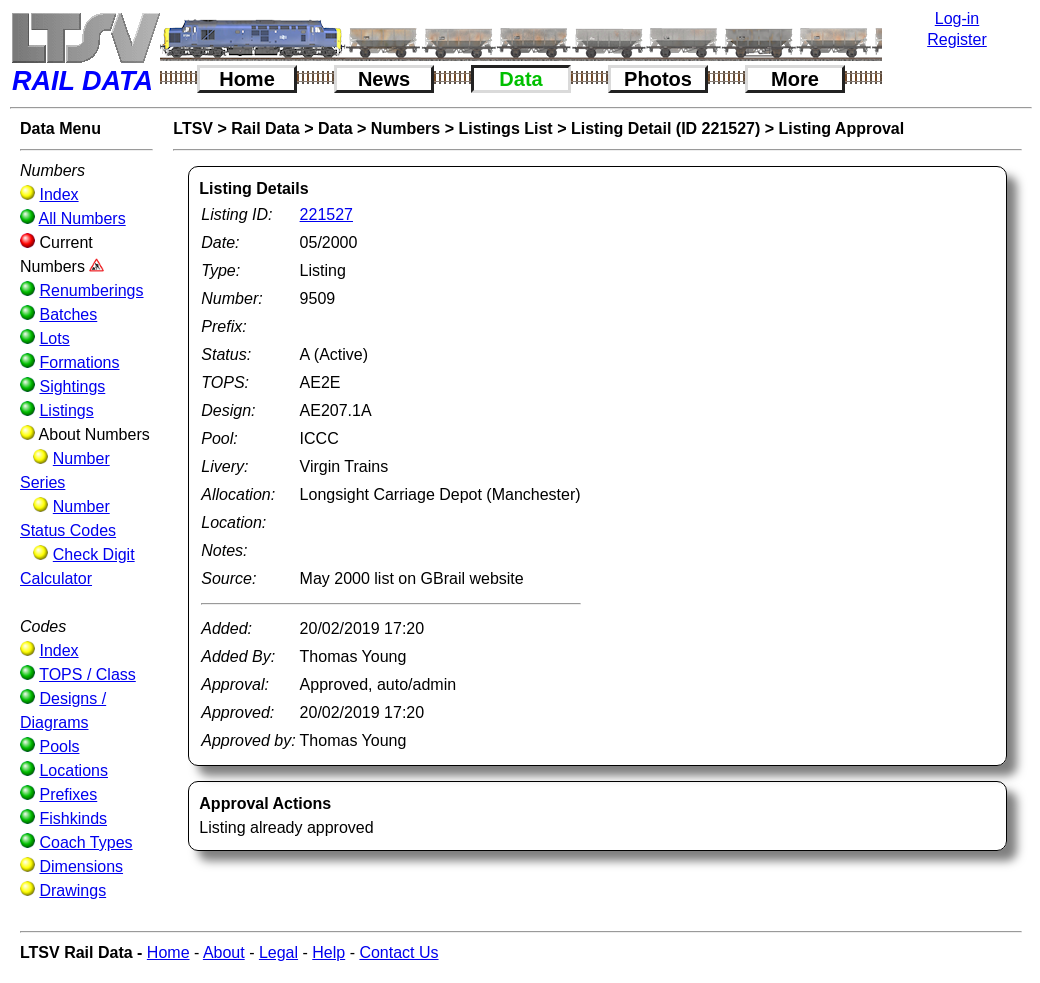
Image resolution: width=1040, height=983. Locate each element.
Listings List (505, 128)
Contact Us (398, 952)
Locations (73, 770)
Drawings (72, 890)
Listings (66, 410)
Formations (79, 362)
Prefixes (68, 794)
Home (247, 79)
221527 (326, 214)
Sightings (72, 386)
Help (328, 952)
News (384, 79)
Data (520, 79)
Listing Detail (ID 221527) (665, 128)
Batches (68, 314)
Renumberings (91, 290)
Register (957, 39)
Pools (59, 746)
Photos (658, 79)
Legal (278, 952)
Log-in (957, 18)
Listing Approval (842, 128)
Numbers (405, 128)
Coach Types (85, 842)
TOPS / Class (87, 674)
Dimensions (81, 866)
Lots (54, 338)
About (224, 952)
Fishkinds (73, 818)
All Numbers (82, 218)
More (795, 79)
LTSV (193, 128)
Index (58, 194)
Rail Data (265, 128)
